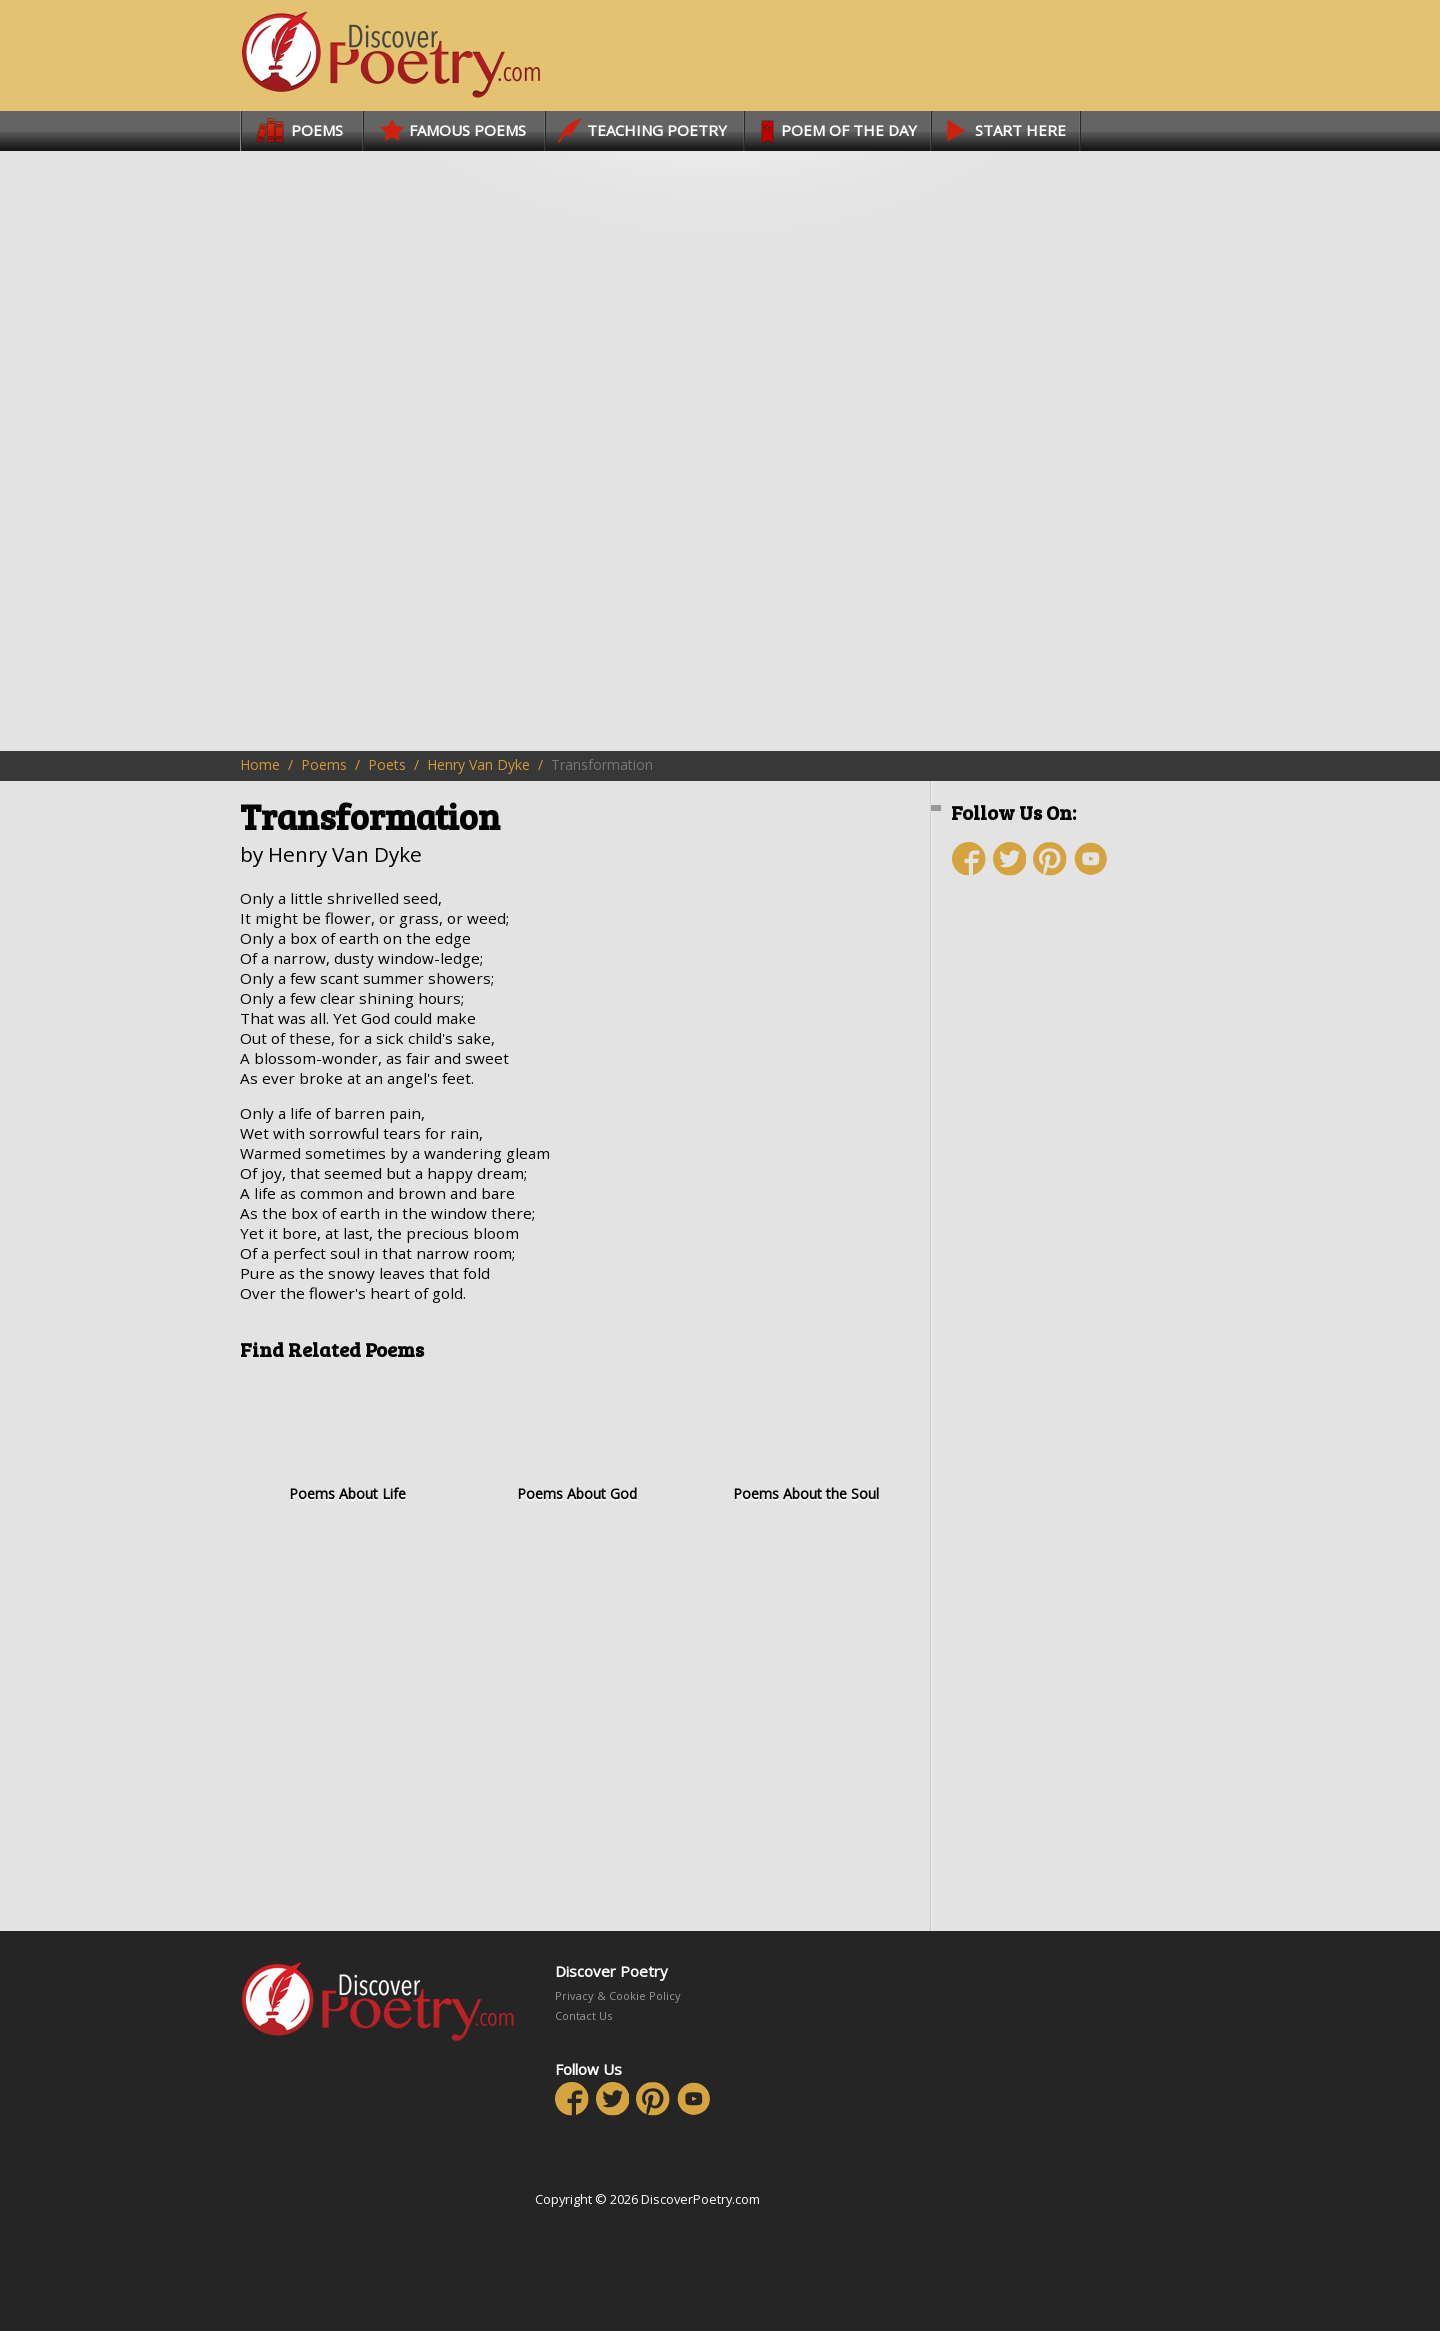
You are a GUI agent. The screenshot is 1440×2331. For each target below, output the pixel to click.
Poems (324, 764)
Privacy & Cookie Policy (618, 1995)
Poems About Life (347, 1438)
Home (260, 764)
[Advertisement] (1070, 1247)
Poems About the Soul (805, 1438)
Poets (387, 764)
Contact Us (583, 2015)
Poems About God (576, 1438)
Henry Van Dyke (478, 764)
